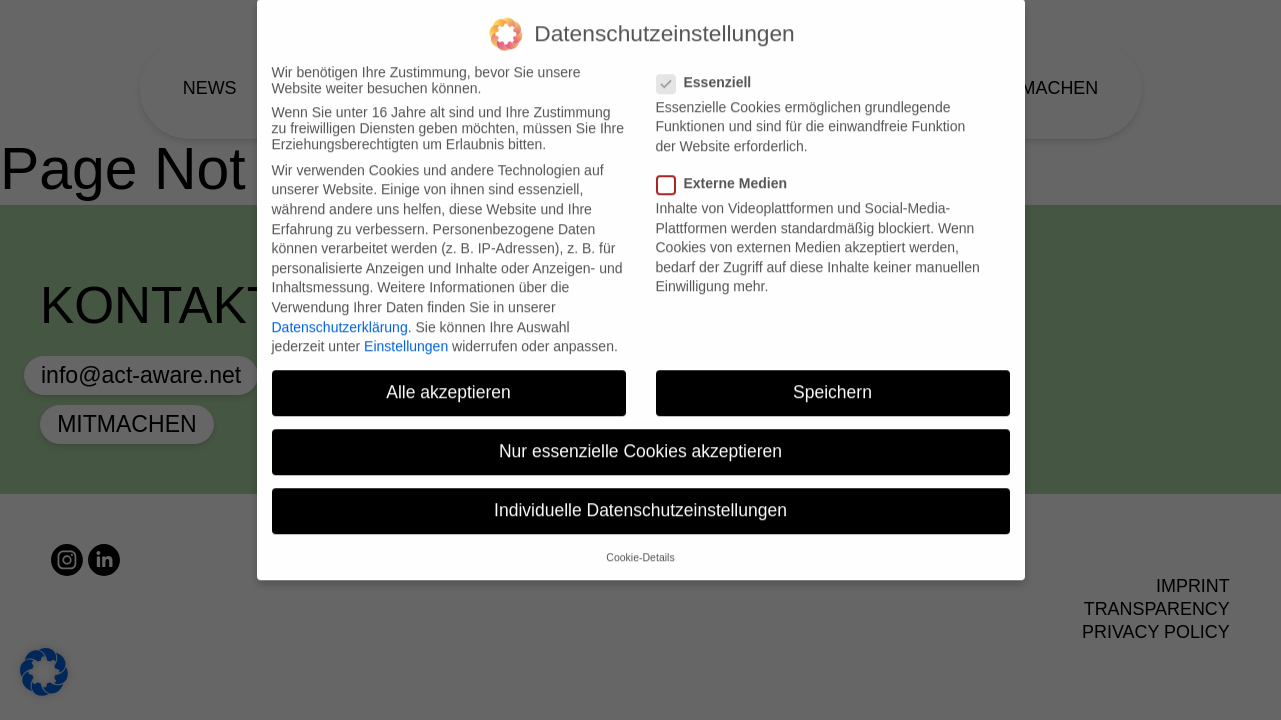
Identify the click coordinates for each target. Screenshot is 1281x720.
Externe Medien (728, 170)
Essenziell (710, 69)
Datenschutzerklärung (340, 313)
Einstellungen (406, 333)
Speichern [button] (832, 379)
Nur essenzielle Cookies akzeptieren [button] (640, 438)
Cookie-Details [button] (640, 544)
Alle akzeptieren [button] (448, 379)
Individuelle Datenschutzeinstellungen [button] (640, 497)
